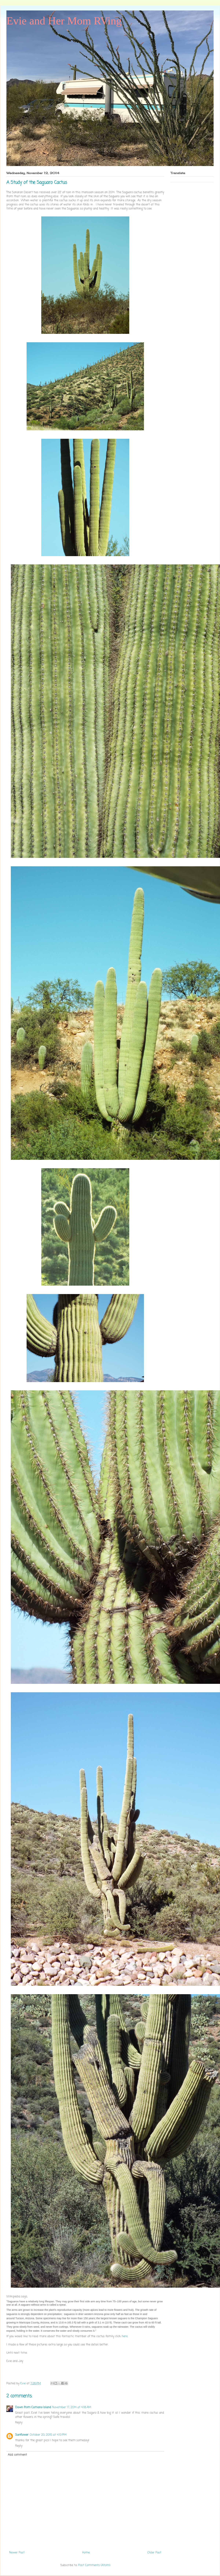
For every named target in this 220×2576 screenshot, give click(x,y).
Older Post (154, 2553)
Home (86, 2553)
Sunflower (22, 2435)
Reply (18, 2422)
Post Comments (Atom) (94, 2565)
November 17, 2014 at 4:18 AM (71, 2407)
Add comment (17, 2455)
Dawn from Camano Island (33, 2407)
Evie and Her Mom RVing (64, 21)
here (125, 2336)
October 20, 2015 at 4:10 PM (48, 2435)
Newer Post (17, 2553)
